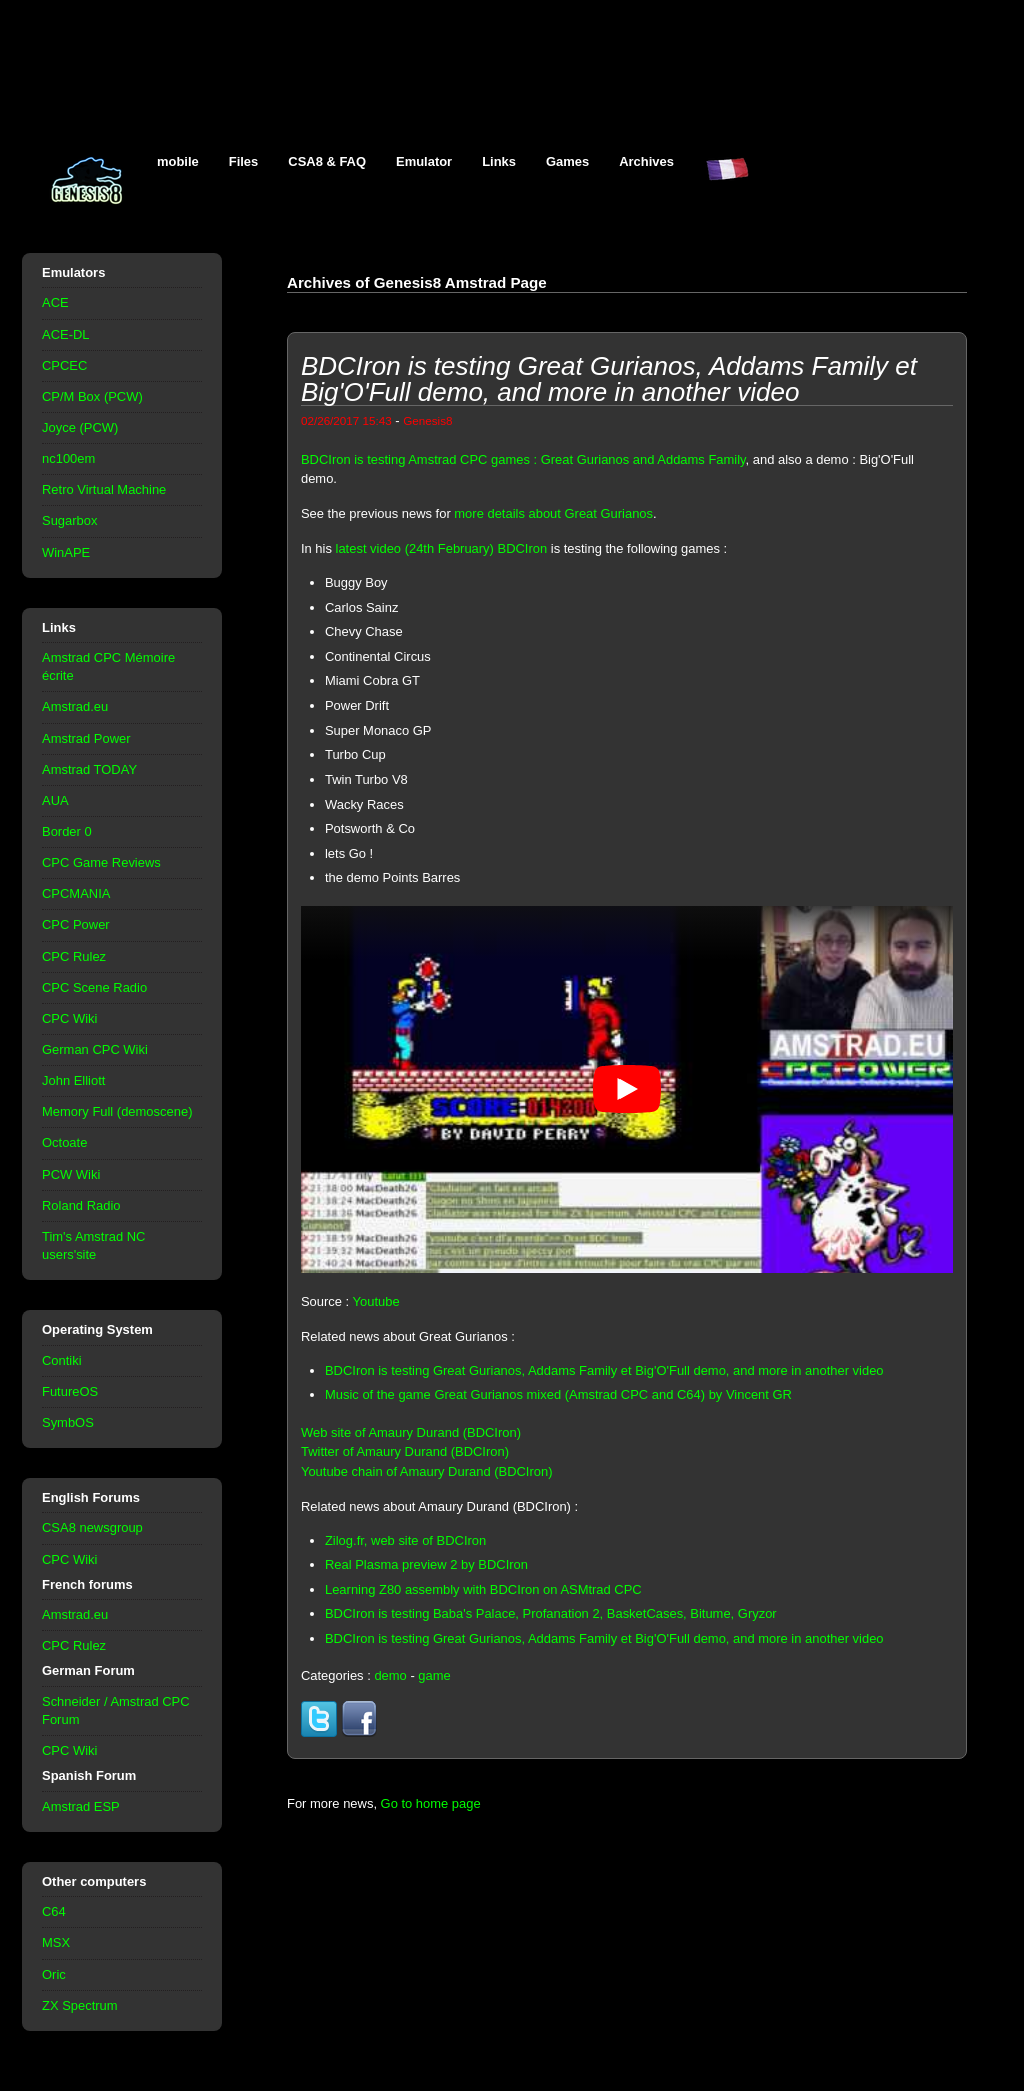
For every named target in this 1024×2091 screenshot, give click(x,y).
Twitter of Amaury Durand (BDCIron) (405, 1451)
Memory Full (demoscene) (117, 1111)
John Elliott (73, 1080)
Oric (54, 1974)
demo (390, 1675)
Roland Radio (81, 1205)
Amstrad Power (86, 738)
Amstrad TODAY (89, 769)
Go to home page (431, 1803)
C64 (54, 1911)
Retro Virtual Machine (104, 489)
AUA (55, 800)
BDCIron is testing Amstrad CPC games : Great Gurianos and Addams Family (523, 459)
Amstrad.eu (75, 706)
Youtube (376, 1301)
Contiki (62, 1360)
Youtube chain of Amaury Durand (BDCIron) (427, 1471)
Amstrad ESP (81, 1806)
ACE (55, 302)
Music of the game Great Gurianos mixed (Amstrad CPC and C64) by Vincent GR (558, 1394)
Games (567, 161)
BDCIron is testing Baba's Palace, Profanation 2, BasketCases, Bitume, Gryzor (551, 1613)
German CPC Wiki (95, 1049)
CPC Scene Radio (94, 987)
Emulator (424, 161)
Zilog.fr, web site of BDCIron (405, 1540)
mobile (178, 161)
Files (244, 161)
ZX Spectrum (80, 2005)
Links (499, 161)
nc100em (68, 458)
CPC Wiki (69, 1018)
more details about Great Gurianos (553, 513)
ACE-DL (66, 334)
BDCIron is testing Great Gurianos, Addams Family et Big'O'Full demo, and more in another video (604, 1370)
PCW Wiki (71, 1174)
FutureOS (70, 1391)
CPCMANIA (76, 893)
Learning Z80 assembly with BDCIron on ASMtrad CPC (483, 1589)
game (434, 1675)
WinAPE (66, 552)
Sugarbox (69, 520)
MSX (56, 1942)
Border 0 (67, 831)
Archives (646, 161)
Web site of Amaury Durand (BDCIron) (411, 1432)
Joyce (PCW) (80, 427)
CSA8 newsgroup (92, 1527)
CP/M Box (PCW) (92, 396)
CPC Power (76, 924)
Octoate (64, 1142)
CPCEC (64, 365)
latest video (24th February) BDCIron (442, 548)
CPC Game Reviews (101, 862)
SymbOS (68, 1422)
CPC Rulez (74, 956)
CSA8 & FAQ (327, 161)
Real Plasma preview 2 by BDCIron (426, 1564)
